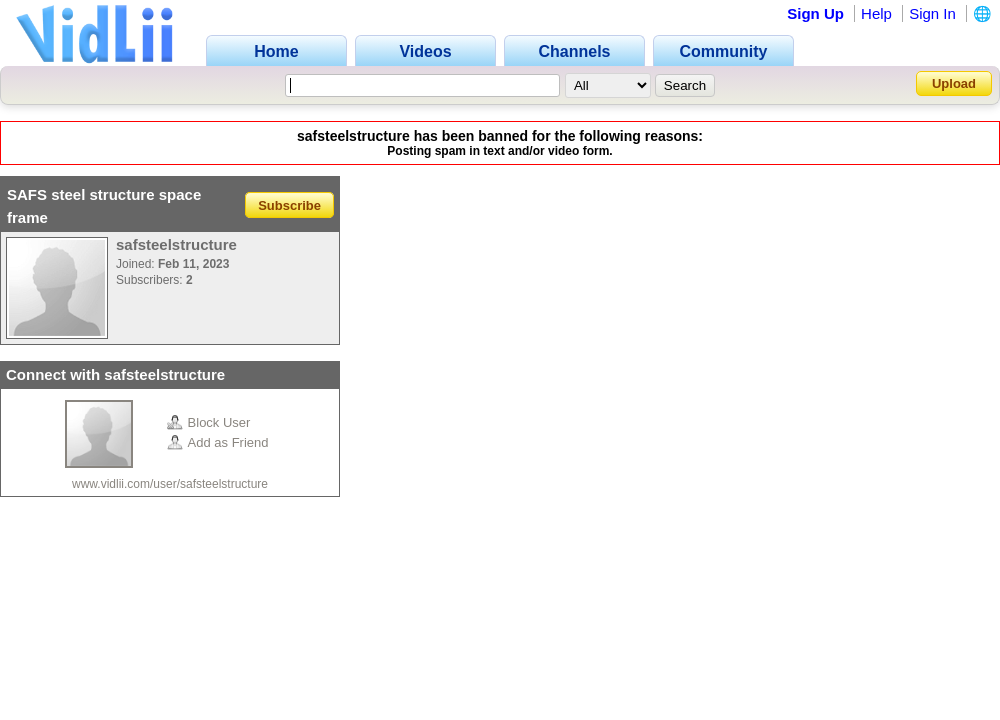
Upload (954, 83)
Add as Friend (218, 442)
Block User (209, 422)
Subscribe (289, 204)
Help (876, 13)
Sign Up (815, 13)
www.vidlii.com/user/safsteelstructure (170, 484)
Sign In (932, 13)
